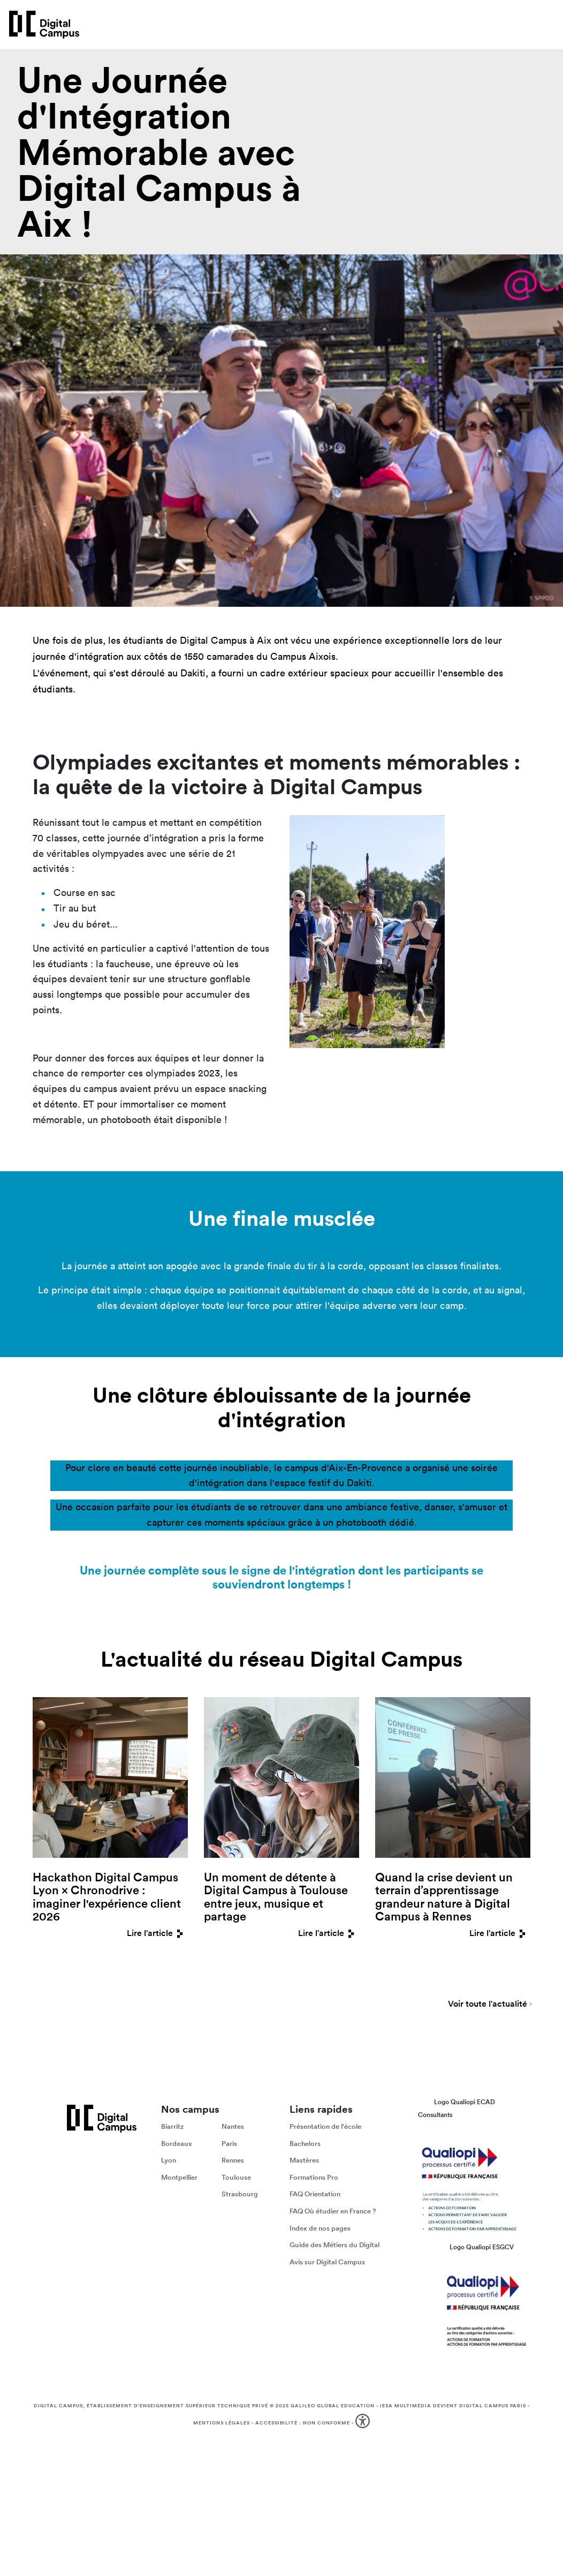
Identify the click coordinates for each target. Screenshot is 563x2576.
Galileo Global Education (333, 2405)
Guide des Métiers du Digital (334, 2244)
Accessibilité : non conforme (302, 2422)
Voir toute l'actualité (487, 2004)
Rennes (233, 2160)
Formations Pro (314, 2177)
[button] (363, 2422)
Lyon (168, 2160)
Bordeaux (176, 2143)
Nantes (233, 2126)
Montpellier (179, 2177)
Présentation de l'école (325, 2126)
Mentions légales (221, 2422)
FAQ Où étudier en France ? (333, 2211)
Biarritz (172, 2126)
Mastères (304, 2160)
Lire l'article (157, 1933)
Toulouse (236, 2177)
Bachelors (305, 2143)
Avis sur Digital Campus (327, 2261)
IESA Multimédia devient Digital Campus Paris (453, 2405)
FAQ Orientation (315, 2193)
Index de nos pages (320, 2228)
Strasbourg (240, 2193)
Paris (229, 2143)
